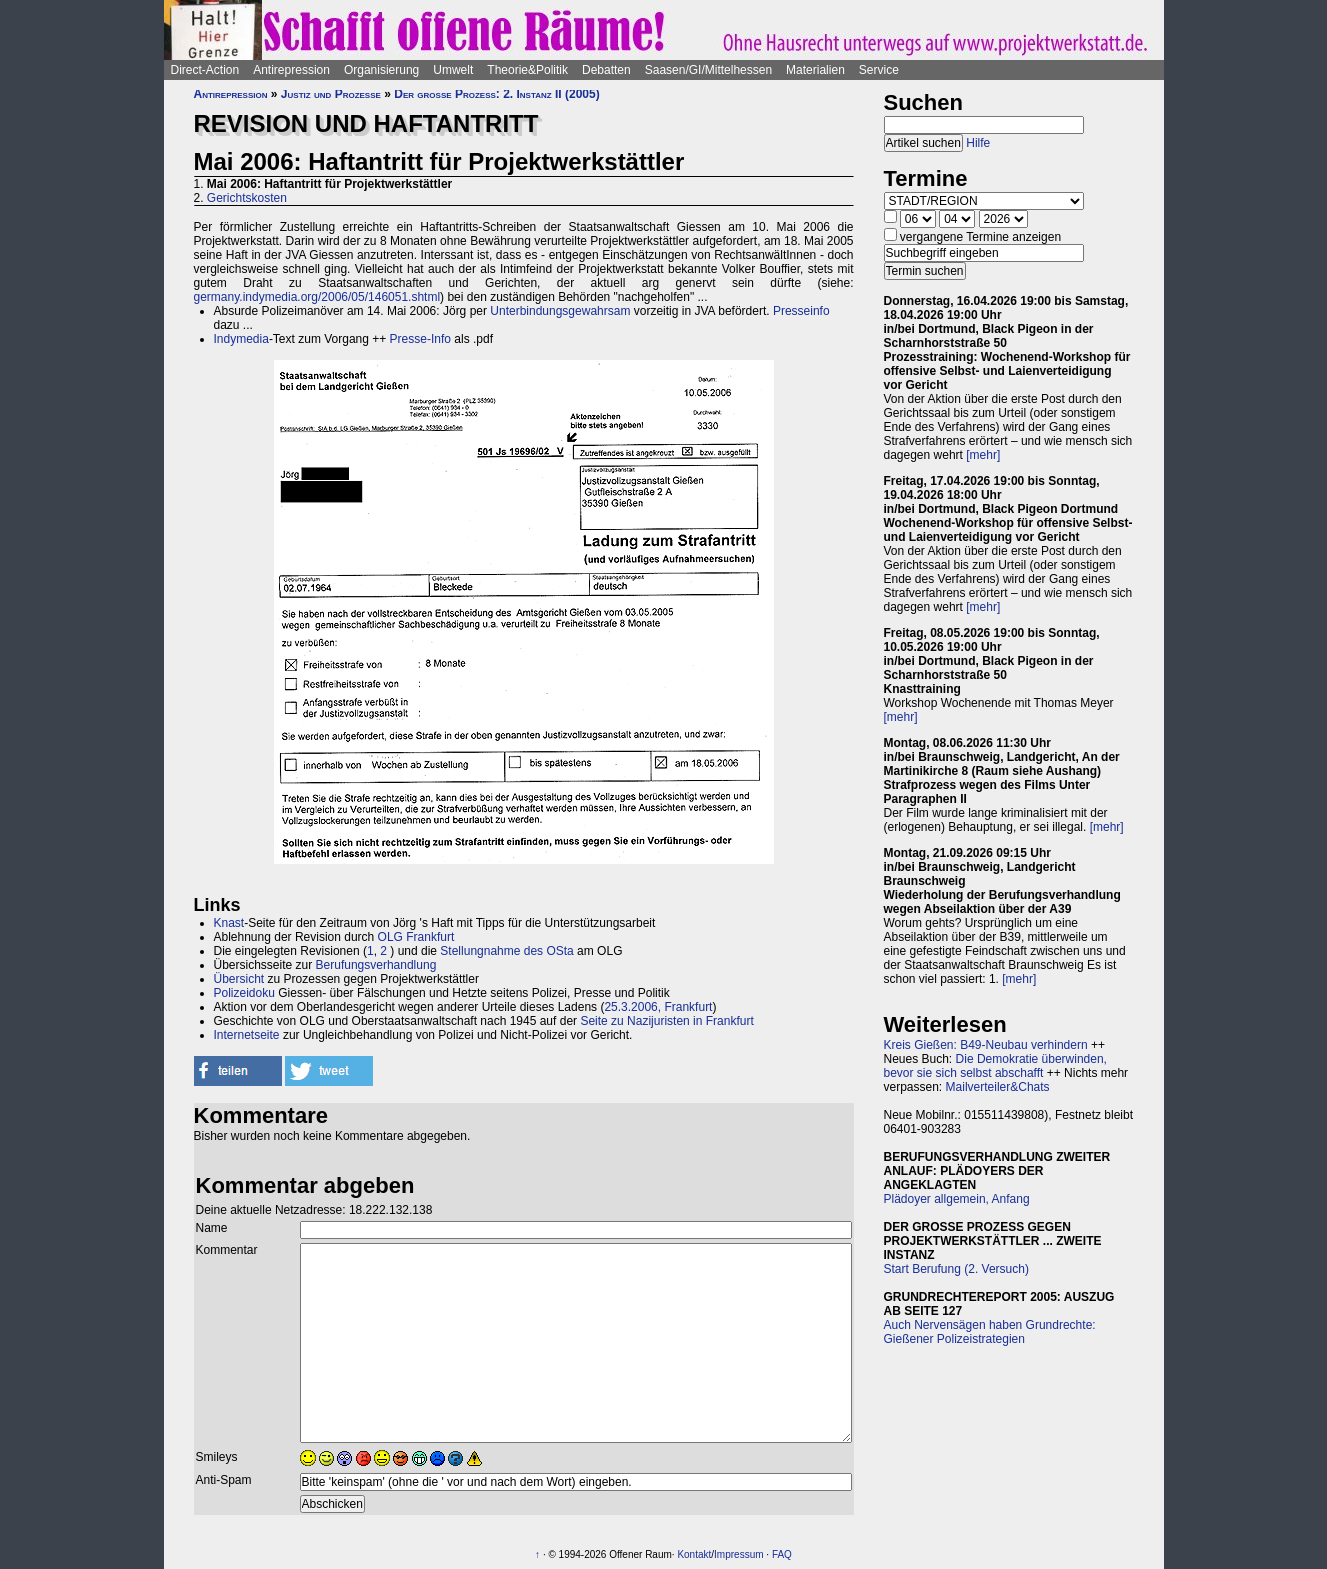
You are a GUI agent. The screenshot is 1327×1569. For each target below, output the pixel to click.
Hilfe (978, 143)
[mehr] (983, 455)
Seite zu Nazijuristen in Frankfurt (666, 1021)
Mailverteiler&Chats (998, 1087)
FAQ (782, 1554)
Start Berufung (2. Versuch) (956, 1269)
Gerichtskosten (247, 198)
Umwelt (453, 70)
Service (879, 70)
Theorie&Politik (527, 70)
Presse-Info (420, 339)
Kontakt (694, 1554)
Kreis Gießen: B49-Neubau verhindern (986, 1045)
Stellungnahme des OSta (506, 951)
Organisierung (381, 70)
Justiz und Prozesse (331, 94)
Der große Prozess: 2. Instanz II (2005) (496, 94)
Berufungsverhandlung (376, 965)
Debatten (606, 70)
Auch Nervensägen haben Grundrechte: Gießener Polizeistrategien (990, 1332)
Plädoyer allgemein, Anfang (957, 1199)
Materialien (815, 70)
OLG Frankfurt (416, 937)
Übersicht (239, 979)
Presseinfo (801, 311)
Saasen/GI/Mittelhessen (708, 70)
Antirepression (291, 70)
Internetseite (247, 1035)
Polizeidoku (244, 993)
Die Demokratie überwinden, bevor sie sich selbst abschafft (995, 1066)
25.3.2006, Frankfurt (658, 1007)
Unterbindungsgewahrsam (560, 311)
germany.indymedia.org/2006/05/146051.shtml (317, 297)
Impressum (738, 1554)
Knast (229, 923)
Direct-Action (205, 70)
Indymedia (241, 339)
